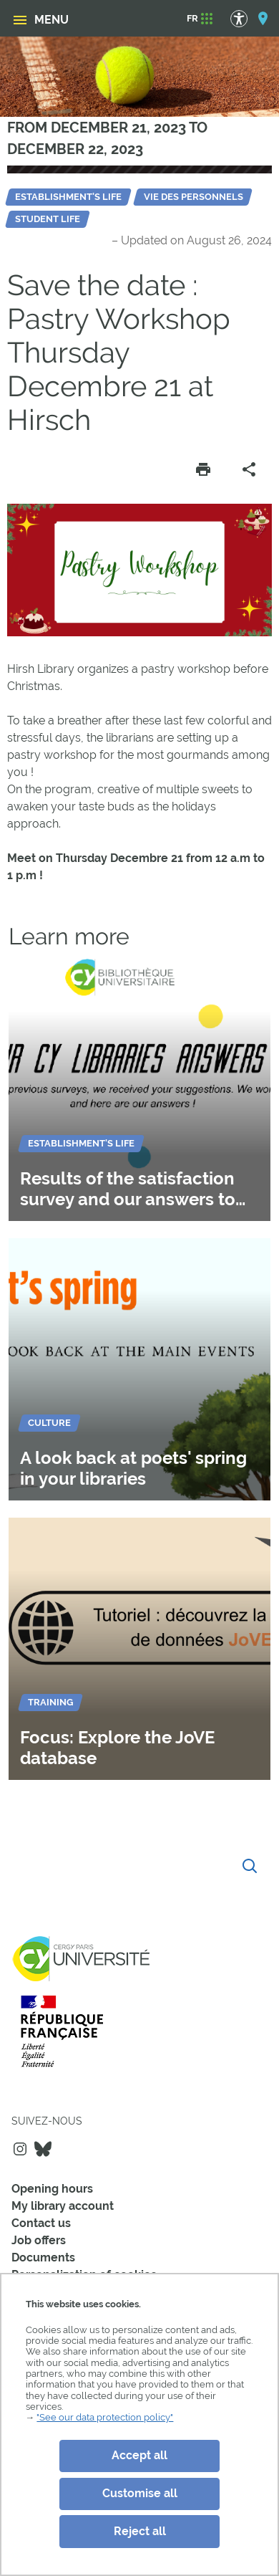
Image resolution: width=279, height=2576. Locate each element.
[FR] (192, 18)
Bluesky (43, 2149)
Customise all (139, 2493)
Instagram (20, 2149)
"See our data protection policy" (104, 2417)
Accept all (139, 2455)
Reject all (140, 2531)
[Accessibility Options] (245, 18)
